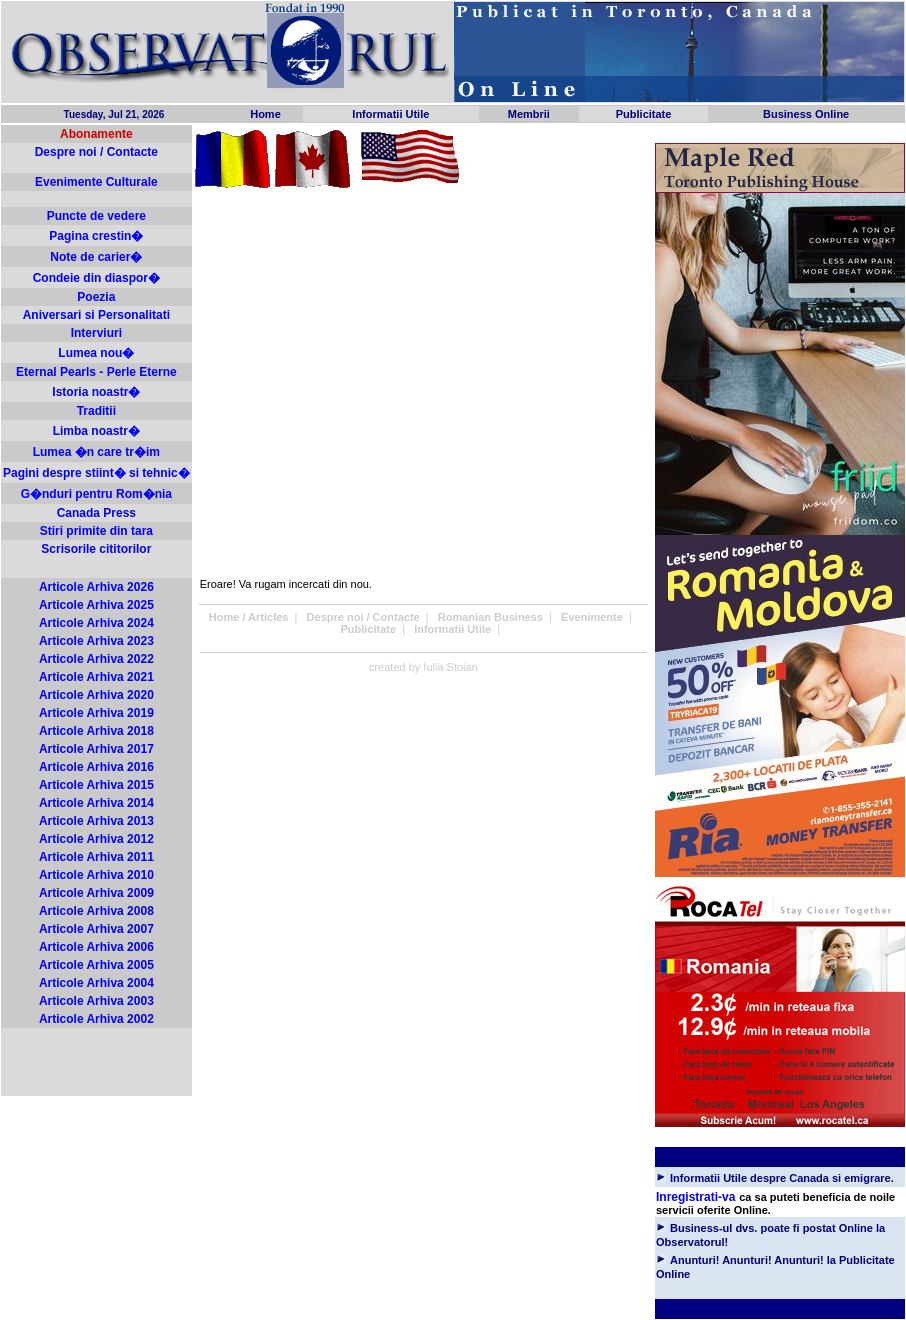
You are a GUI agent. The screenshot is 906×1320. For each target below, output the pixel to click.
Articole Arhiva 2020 (96, 695)
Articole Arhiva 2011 (96, 857)
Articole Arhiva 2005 (96, 965)
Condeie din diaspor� (96, 278)
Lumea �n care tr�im (96, 452)
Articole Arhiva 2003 (96, 1001)
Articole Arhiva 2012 (96, 839)
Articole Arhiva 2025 (96, 605)
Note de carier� (96, 257)
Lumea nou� (96, 353)
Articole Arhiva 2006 (96, 947)
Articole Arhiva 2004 (96, 983)
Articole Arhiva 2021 (96, 677)
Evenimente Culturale (96, 182)
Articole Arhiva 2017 (96, 749)
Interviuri (96, 333)
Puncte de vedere (96, 216)
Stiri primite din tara (96, 531)
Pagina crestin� (96, 236)
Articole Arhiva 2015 (96, 785)
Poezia (96, 297)
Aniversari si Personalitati (96, 315)
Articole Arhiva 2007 (96, 929)
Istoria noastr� (96, 392)
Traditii (96, 411)
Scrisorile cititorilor (96, 549)
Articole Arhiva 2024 (96, 623)
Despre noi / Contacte (96, 152)
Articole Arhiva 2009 (96, 893)
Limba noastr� (96, 431)
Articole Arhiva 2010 (96, 875)
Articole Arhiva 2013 (96, 821)
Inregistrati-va (695, 1197)
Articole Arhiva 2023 (96, 641)
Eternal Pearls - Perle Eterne (96, 372)
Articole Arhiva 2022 (96, 659)
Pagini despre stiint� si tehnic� (96, 473)
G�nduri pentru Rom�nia (96, 494)
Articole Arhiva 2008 (96, 911)
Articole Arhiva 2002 (96, 1019)
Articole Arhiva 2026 (96, 587)
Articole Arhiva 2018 (96, 731)
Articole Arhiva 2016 (96, 767)
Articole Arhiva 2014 (96, 803)
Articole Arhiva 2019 (96, 713)
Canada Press (96, 513)
